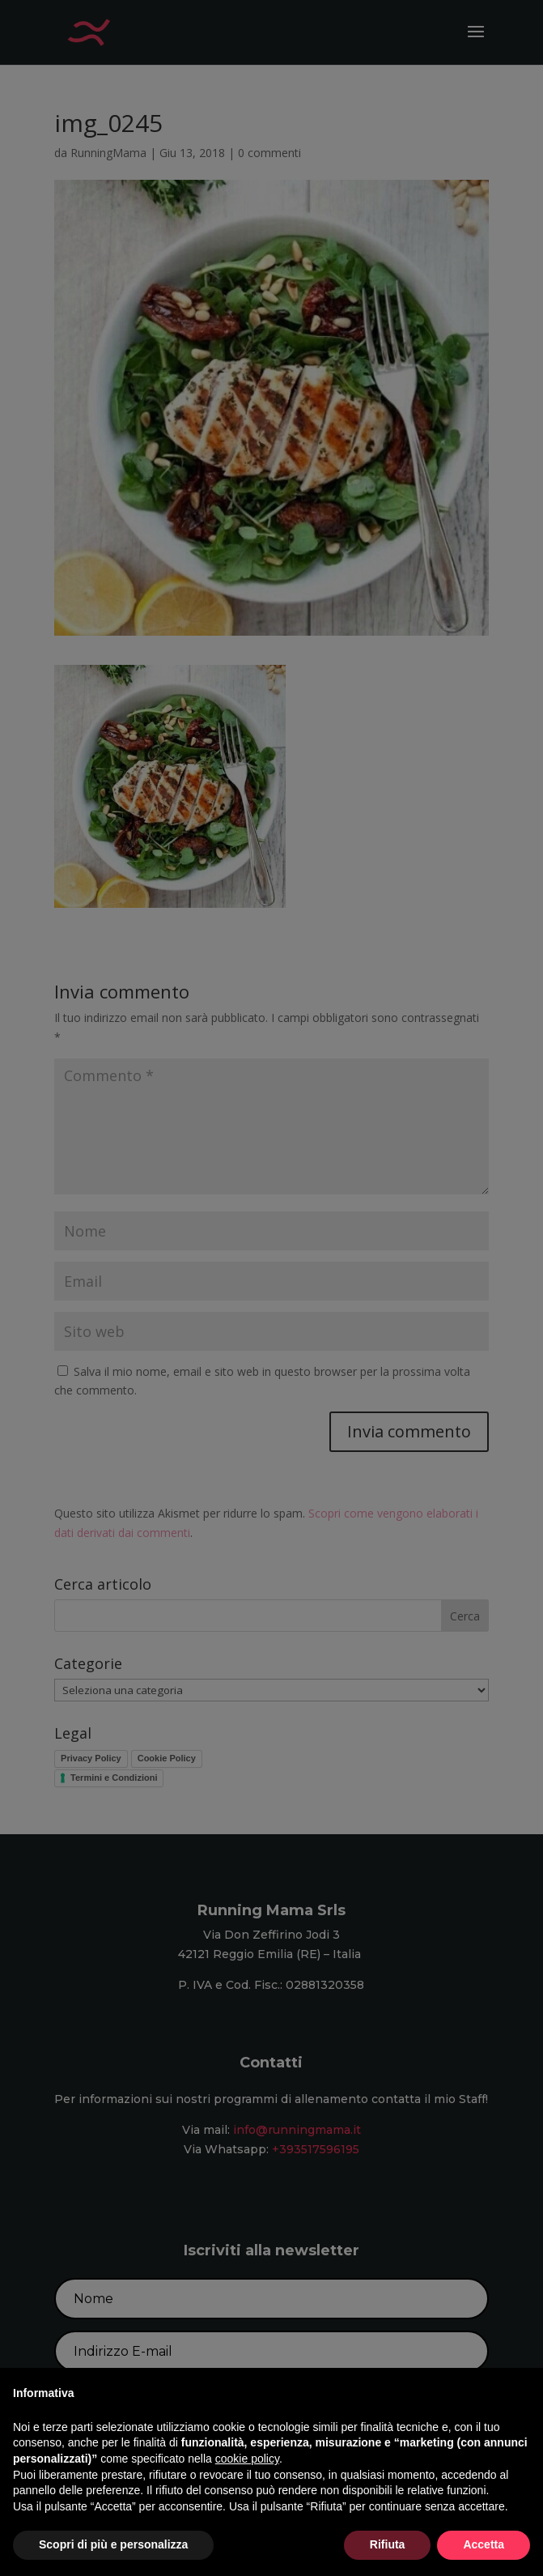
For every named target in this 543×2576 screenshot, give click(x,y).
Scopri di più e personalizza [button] (113, 2544)
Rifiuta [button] (387, 2544)
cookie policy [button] (247, 2458)
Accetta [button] (483, 2544)
